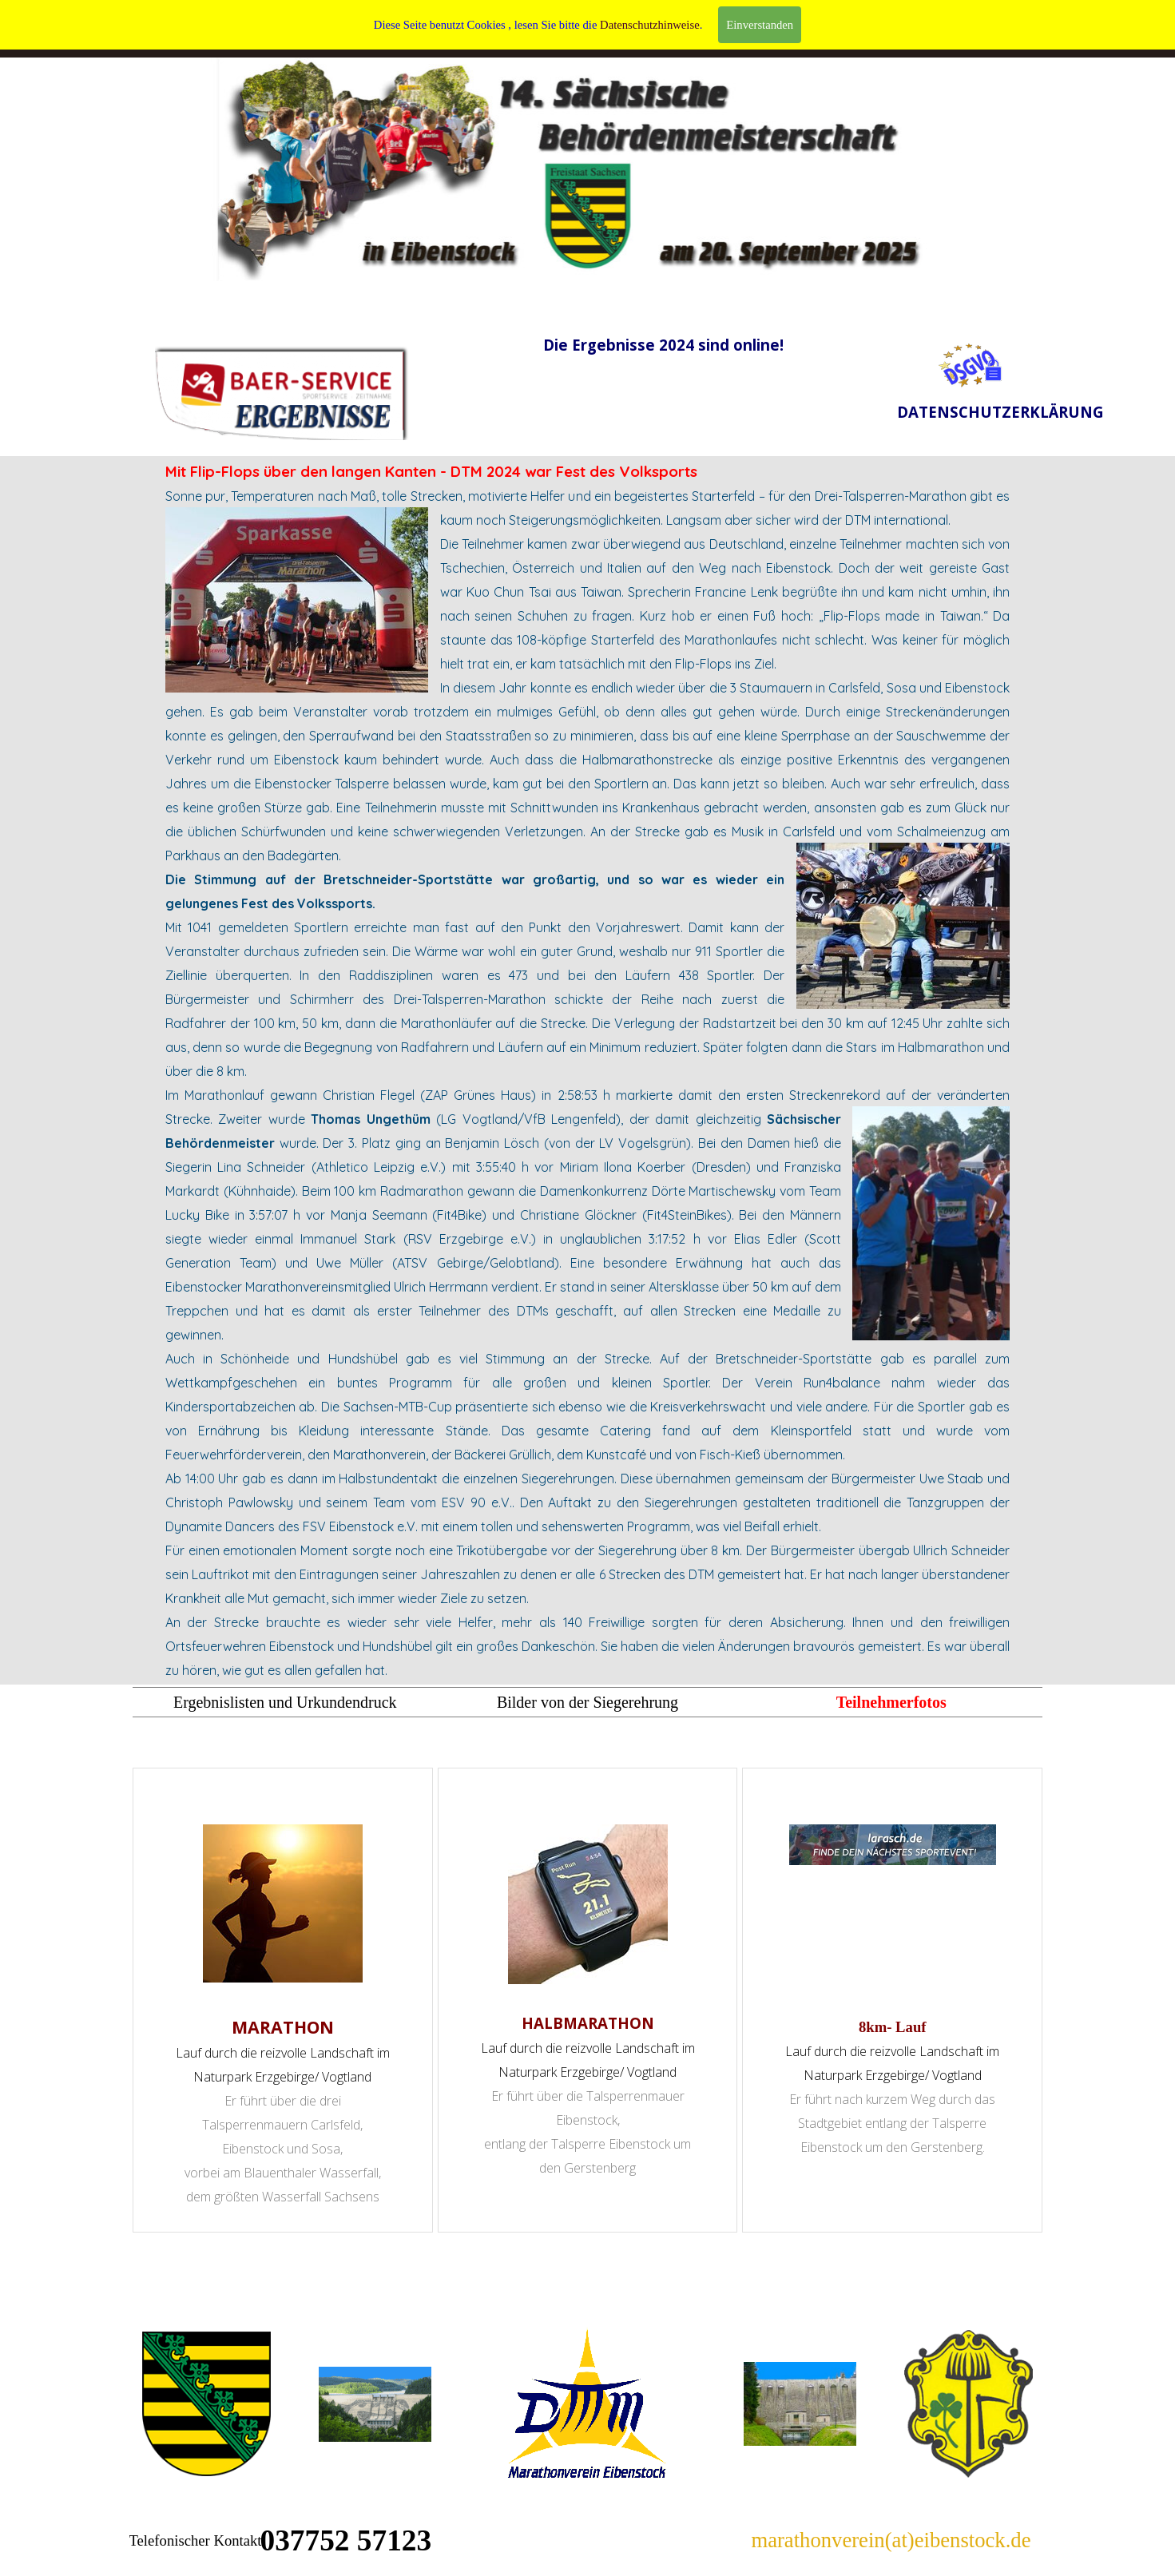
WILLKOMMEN (393, 21)
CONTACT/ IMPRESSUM (652, 29)
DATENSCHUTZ (781, 21)
